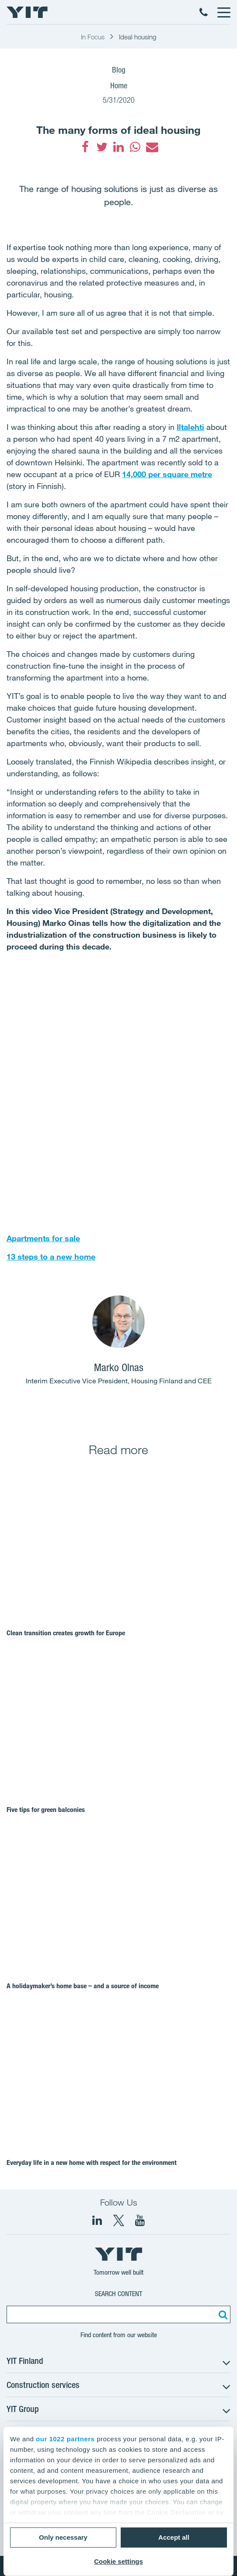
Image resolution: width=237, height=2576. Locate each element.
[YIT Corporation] (140, 2220)
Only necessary (63, 2537)
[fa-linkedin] (118, 147)
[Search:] (221, 2314)
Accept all (173, 2537)
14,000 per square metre (167, 474)
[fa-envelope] (151, 147)
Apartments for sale (43, 1238)
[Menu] (223, 12)
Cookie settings (118, 2561)
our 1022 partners (65, 2439)
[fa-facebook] (85, 147)
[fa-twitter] (102, 147)
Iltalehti (190, 427)
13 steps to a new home (51, 1256)
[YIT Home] (27, 12)
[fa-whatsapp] (135, 147)
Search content (118, 2294)
